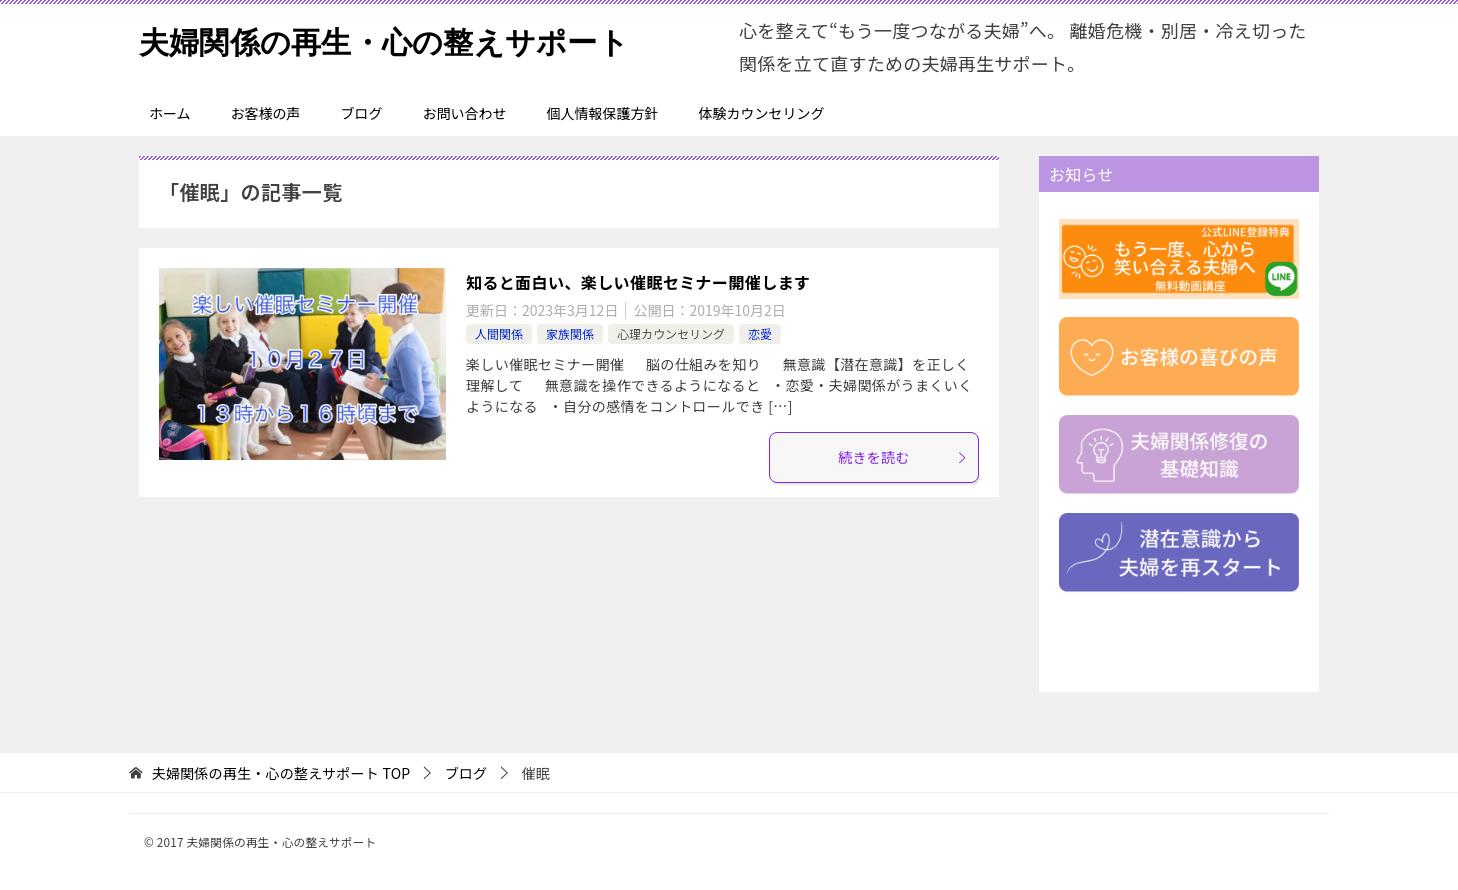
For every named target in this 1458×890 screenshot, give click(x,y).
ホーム (170, 113)
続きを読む (903, 457)
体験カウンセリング (762, 113)
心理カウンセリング (671, 333)
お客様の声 (266, 113)
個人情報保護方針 (603, 113)
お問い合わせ (465, 113)
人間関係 (499, 333)
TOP (281, 773)
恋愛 (760, 333)
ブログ (362, 113)
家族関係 (570, 333)
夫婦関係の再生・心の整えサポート (384, 39)
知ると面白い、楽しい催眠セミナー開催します (638, 282)
